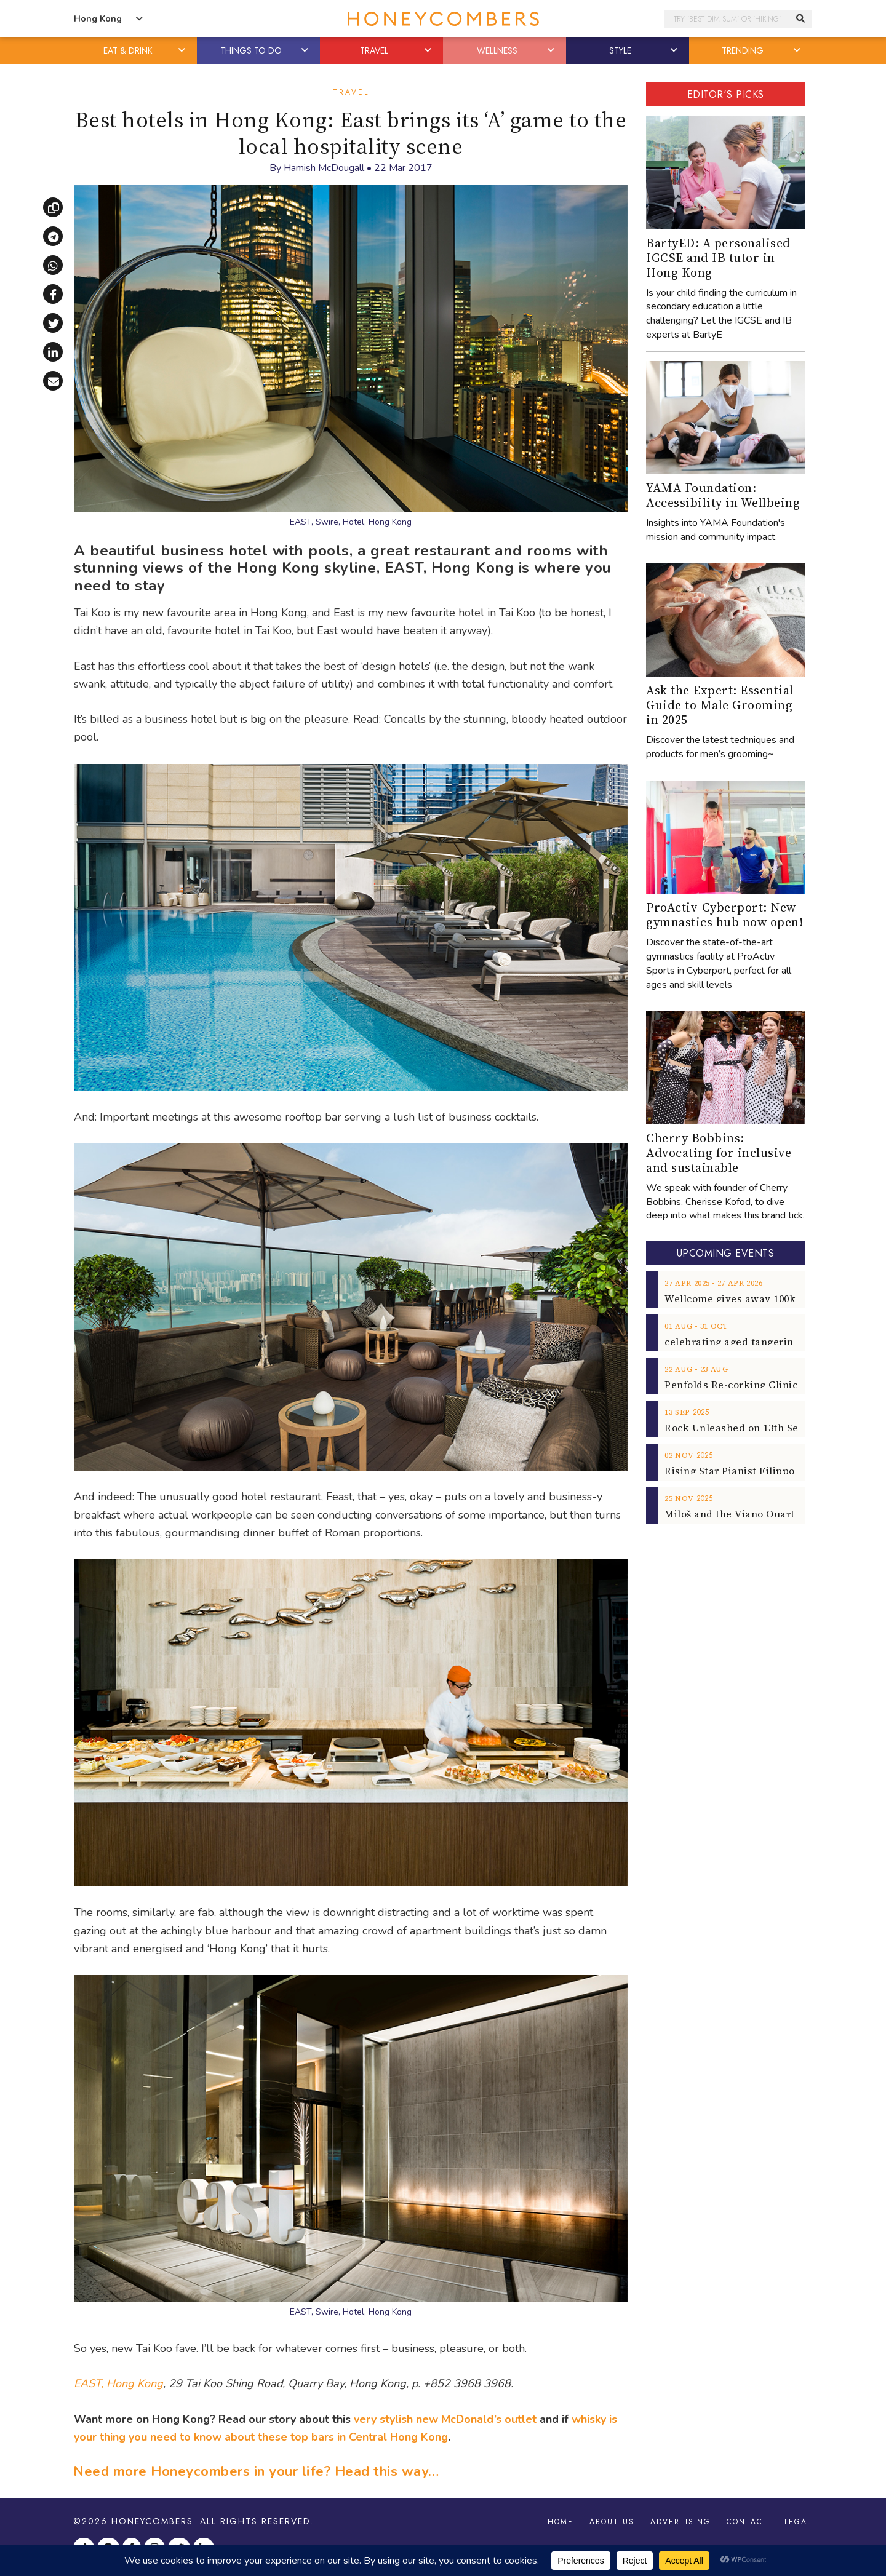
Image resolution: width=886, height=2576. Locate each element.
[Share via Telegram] (53, 236)
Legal (798, 2521)
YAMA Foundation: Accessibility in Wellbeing (723, 495)
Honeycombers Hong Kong (443, 19)
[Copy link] (53, 207)
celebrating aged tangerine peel (744, 1341)
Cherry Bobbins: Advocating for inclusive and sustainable (718, 1152)
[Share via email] (53, 381)
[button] (183, 50)
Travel (351, 92)
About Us (611, 2521)
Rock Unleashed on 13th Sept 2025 (748, 1427)
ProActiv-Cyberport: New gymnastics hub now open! (724, 915)
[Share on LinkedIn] (53, 352)
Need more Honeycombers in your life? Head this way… (256, 2471)
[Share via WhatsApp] (53, 265)
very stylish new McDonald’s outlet (445, 2419)
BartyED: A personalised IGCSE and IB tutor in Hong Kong (718, 257)
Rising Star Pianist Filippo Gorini (746, 1470)
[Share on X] (53, 323)
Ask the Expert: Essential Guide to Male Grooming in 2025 (720, 705)
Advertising (680, 2521)
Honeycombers (152, 2521)
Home (560, 2521)
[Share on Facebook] (53, 294)
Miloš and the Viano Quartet (734, 1514)
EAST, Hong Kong (118, 2383)
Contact (747, 2521)
